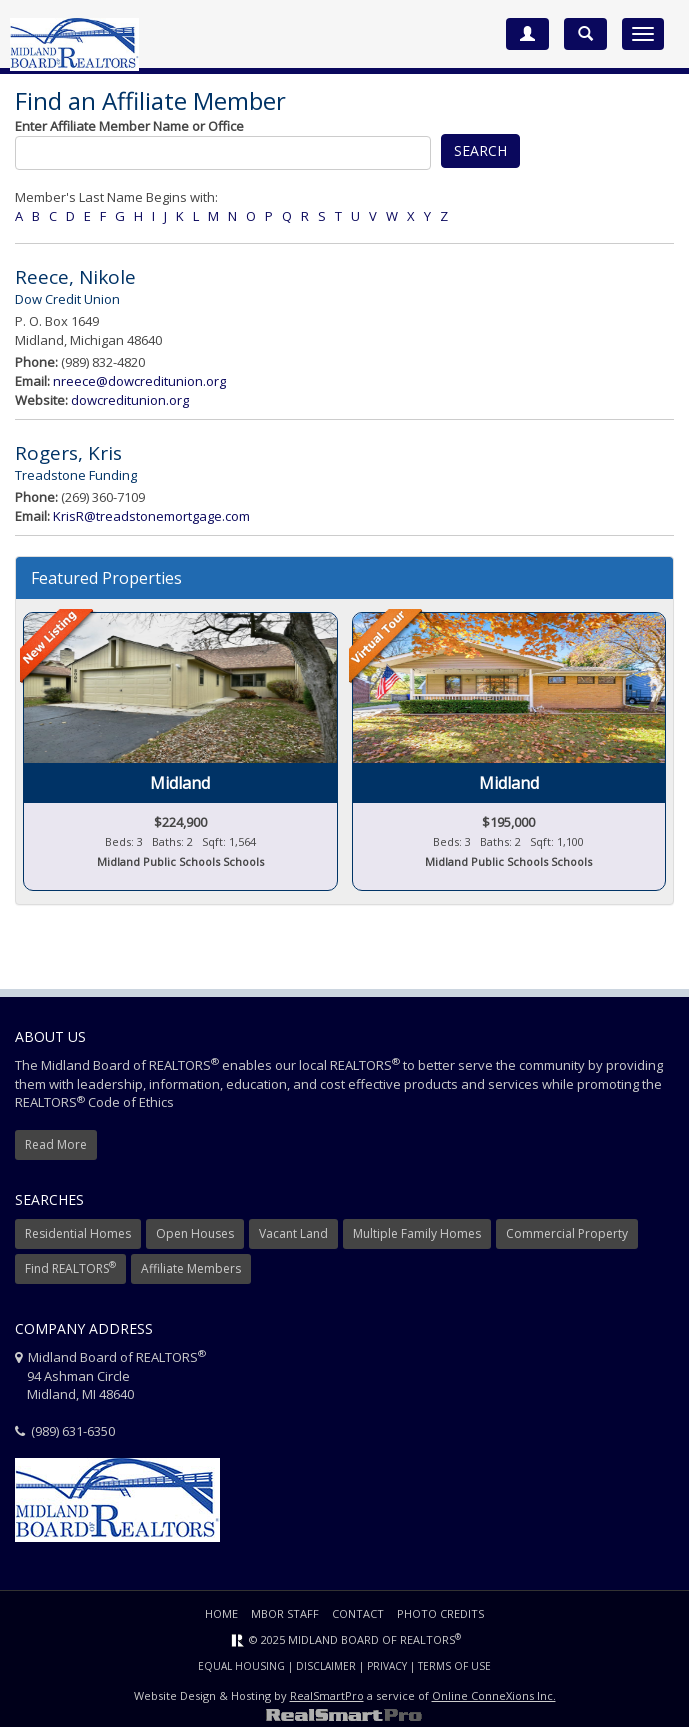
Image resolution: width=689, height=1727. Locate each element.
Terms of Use (454, 1666)
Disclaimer (326, 1666)
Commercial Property (567, 1233)
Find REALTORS (70, 1267)
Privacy (387, 1666)
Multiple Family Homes (417, 1233)
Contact (358, 1613)
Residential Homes (78, 1233)
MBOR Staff (285, 1613)
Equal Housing (241, 1666)
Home (221, 1613)
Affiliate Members (191, 1268)
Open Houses (195, 1233)
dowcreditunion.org (130, 400)
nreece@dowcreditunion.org (139, 381)
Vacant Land (293, 1233)
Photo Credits (440, 1613)
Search (480, 150)
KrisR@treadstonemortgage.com (151, 516)
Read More (56, 1144)
